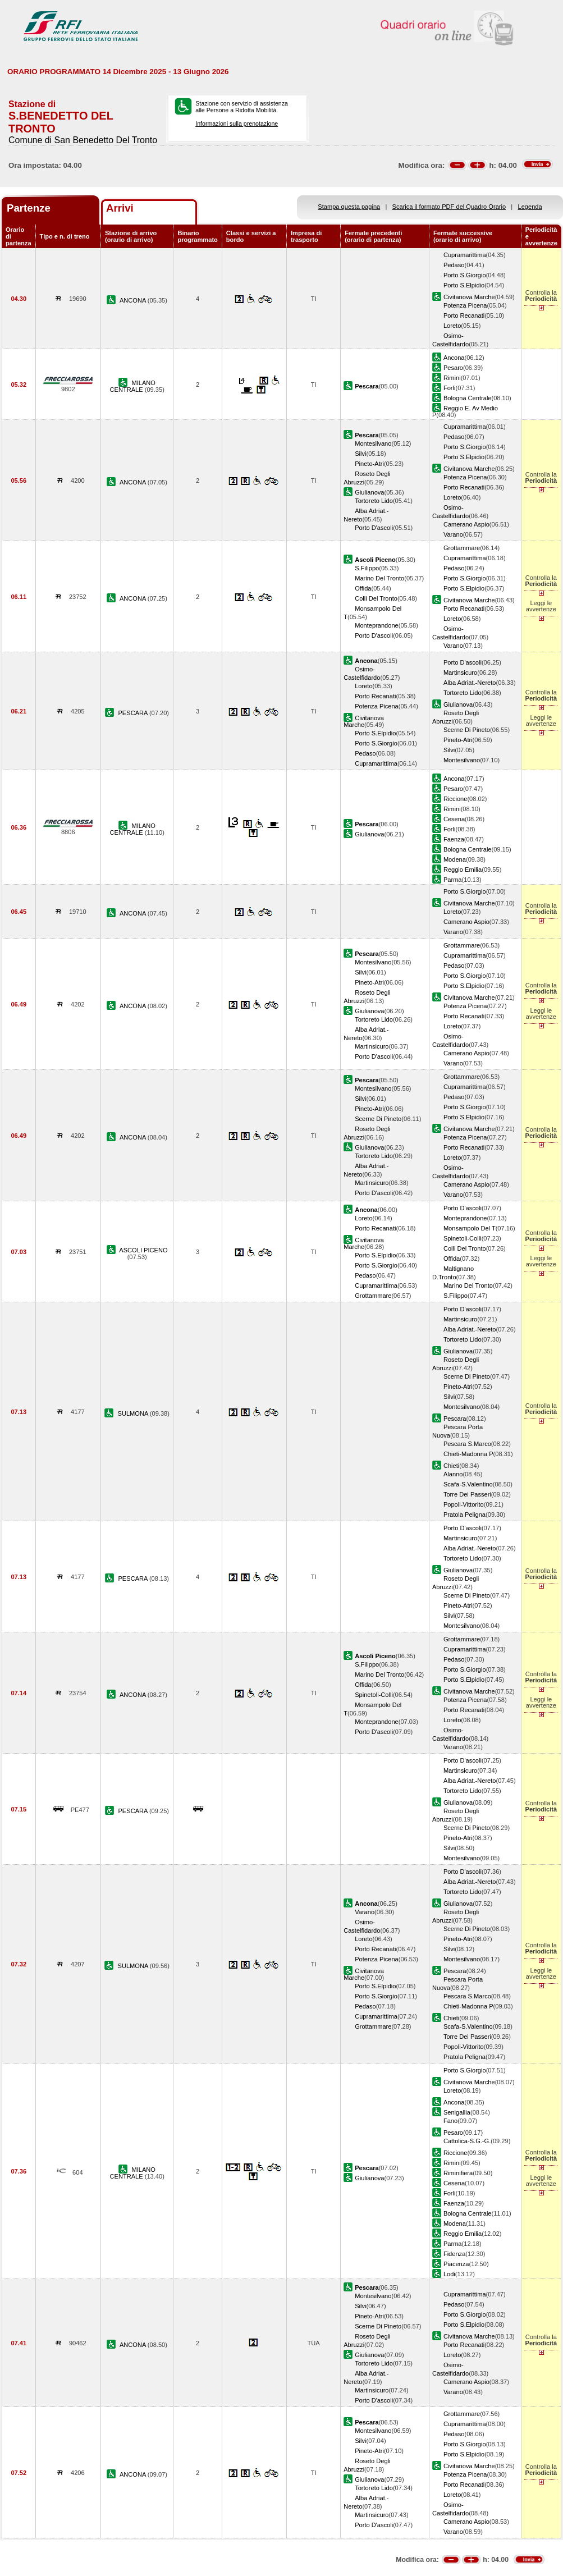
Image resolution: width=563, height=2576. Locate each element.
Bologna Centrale (467, 398)
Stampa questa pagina (349, 206)
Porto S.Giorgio (464, 275)
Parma (452, 879)
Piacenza (456, 2264)
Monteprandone (377, 625)
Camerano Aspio (466, 524)
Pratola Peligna (464, 1514)
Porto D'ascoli (374, 527)
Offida (363, 588)
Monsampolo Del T (469, 1228)
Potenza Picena (465, 305)
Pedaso (454, 265)
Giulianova (369, 492)
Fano (450, 2120)
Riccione (455, 798)
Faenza (453, 839)
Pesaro (453, 367)
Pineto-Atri (369, 463)
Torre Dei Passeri (467, 1494)
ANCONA (134, 300)
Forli (449, 388)
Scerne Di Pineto (466, 729)
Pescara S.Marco (467, 1443)
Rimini (452, 377)
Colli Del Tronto (376, 598)
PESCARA (133, 713)
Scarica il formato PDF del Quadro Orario (449, 206)
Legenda (530, 206)
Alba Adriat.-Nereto (469, 682)
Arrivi (120, 208)
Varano (453, 534)
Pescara (454, 1418)
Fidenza (454, 2253)
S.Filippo (367, 568)
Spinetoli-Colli (462, 1238)
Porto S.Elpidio (463, 285)
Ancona (454, 357)
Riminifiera (458, 2173)
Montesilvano (373, 443)
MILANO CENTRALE (132, 386)
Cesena (454, 819)
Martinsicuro (460, 672)
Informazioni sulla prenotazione (236, 123)
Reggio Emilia (462, 869)
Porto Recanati (463, 315)
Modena (454, 859)
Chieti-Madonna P (468, 1454)
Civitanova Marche (469, 297)
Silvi (360, 453)
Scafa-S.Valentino (468, 1484)
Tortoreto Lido (374, 500)
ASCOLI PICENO (143, 1250)
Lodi (449, 2274)
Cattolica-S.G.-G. (467, 2141)
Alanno (453, 1474)
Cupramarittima (464, 254)
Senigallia (456, 2112)
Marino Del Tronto (379, 578)
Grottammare (461, 548)
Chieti (451, 1465)
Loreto (452, 325)
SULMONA (134, 1413)
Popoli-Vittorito (463, 1504)
